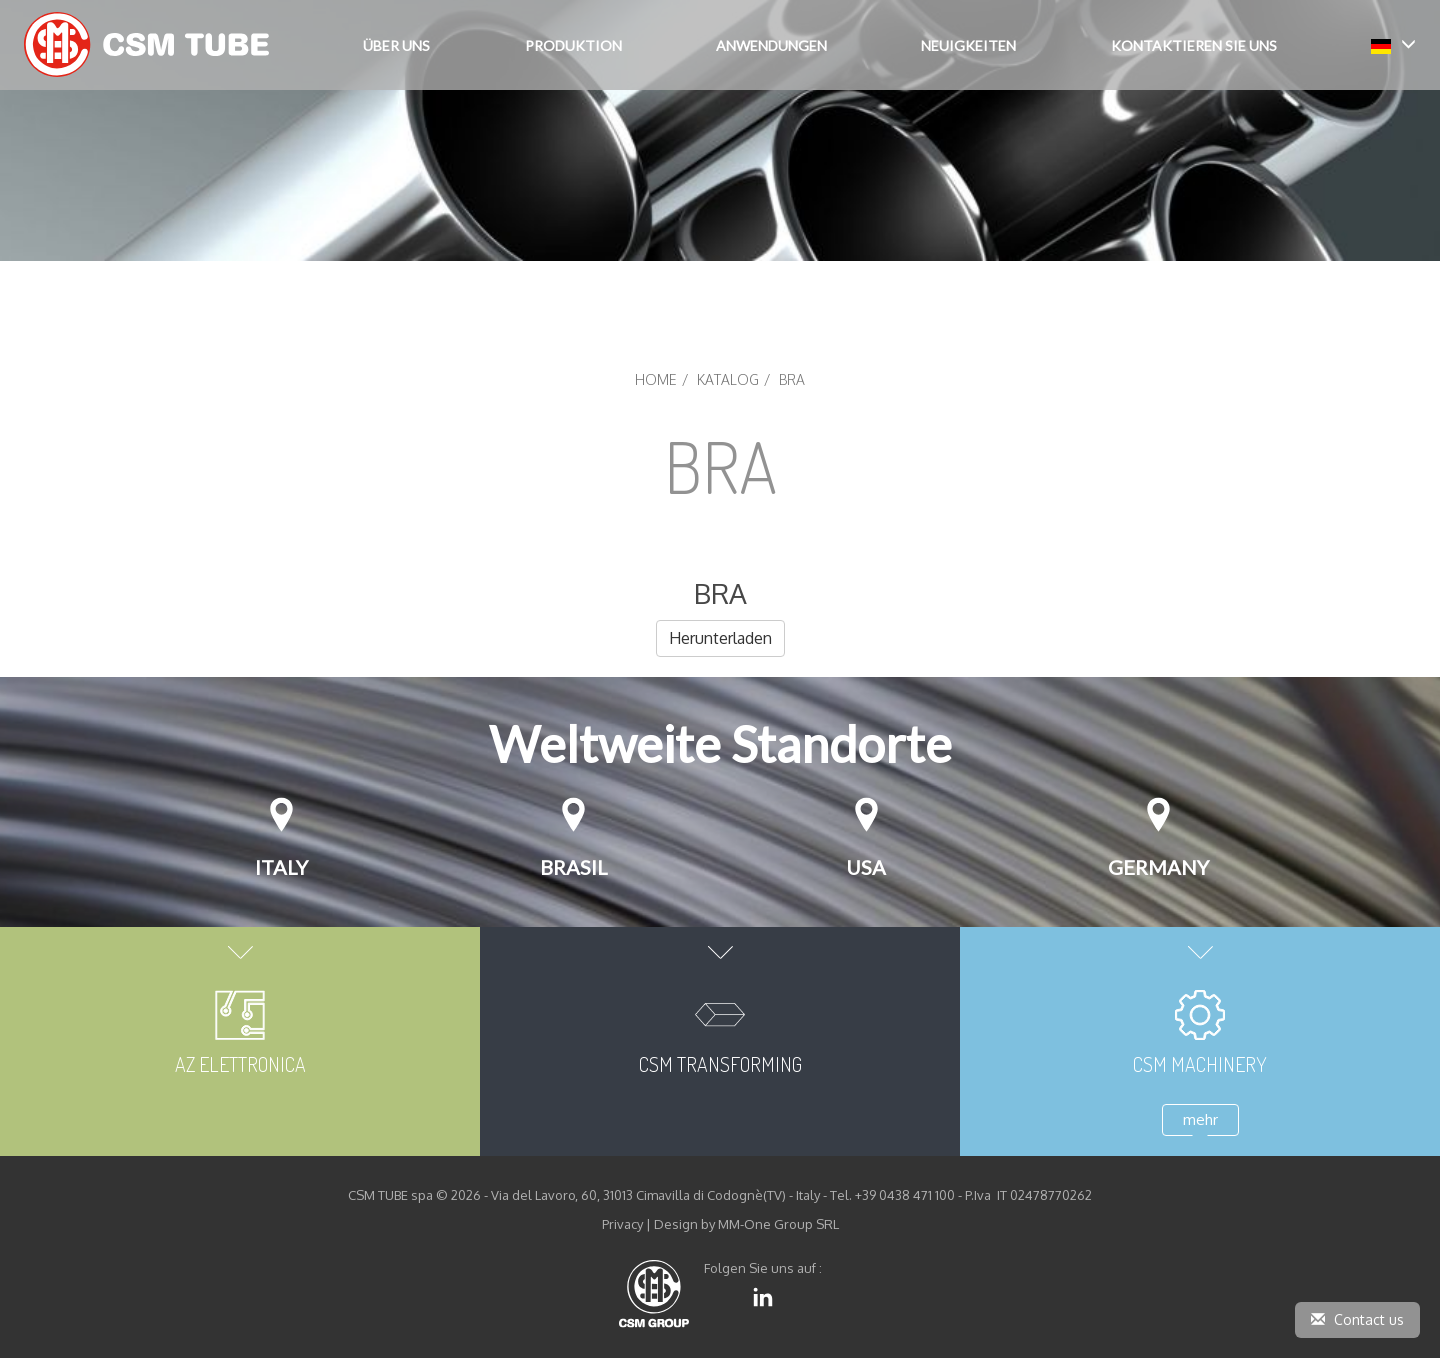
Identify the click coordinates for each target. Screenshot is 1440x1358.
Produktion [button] (573, 45)
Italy (281, 867)
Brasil (574, 867)
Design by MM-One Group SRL (746, 1224)
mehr (1200, 1119)
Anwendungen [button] (771, 45)
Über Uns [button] (396, 45)
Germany (1158, 867)
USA (866, 867)
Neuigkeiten (968, 45)
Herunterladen (720, 638)
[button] (1393, 44)
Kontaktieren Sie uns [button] (1194, 45)
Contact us (1357, 1319)
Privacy (622, 1224)
